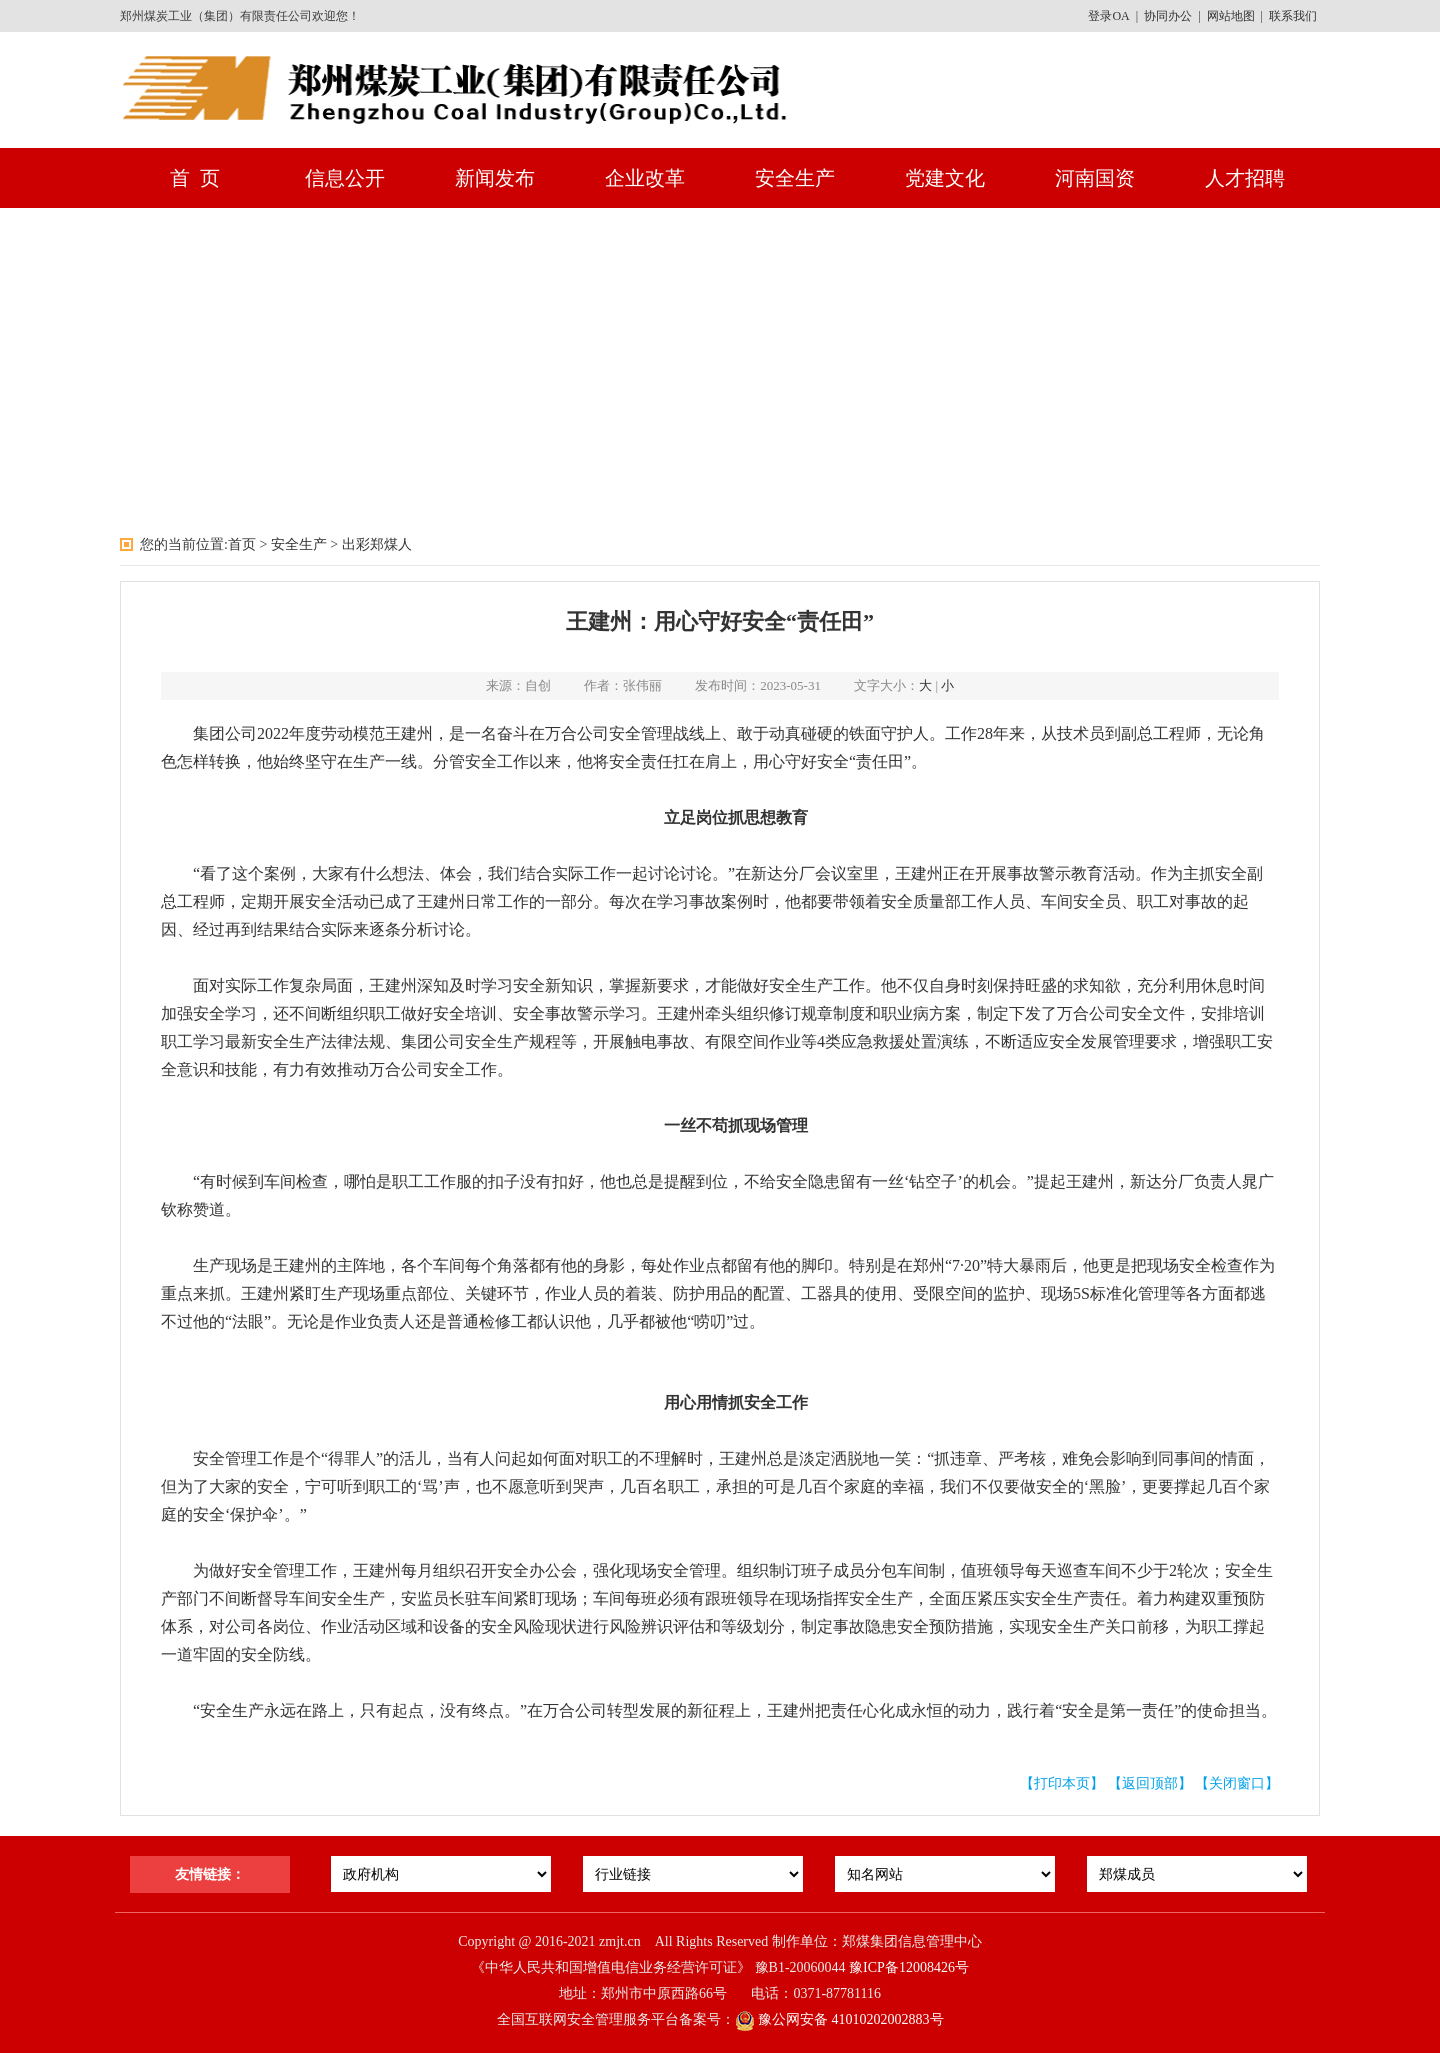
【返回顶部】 (1150, 1783)
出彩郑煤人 (377, 544)
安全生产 (795, 178)
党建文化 (945, 178)
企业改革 (645, 178)
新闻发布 (495, 178)
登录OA (1108, 16)
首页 (242, 544)
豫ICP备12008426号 (909, 1967)
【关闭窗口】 (1237, 1783)
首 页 (195, 178)
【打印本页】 (1062, 1783)
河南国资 (1095, 178)
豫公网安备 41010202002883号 (839, 2019)
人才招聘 (1245, 178)
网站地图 (1231, 16)
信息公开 (345, 178)
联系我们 (1293, 16)
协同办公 (1168, 16)
